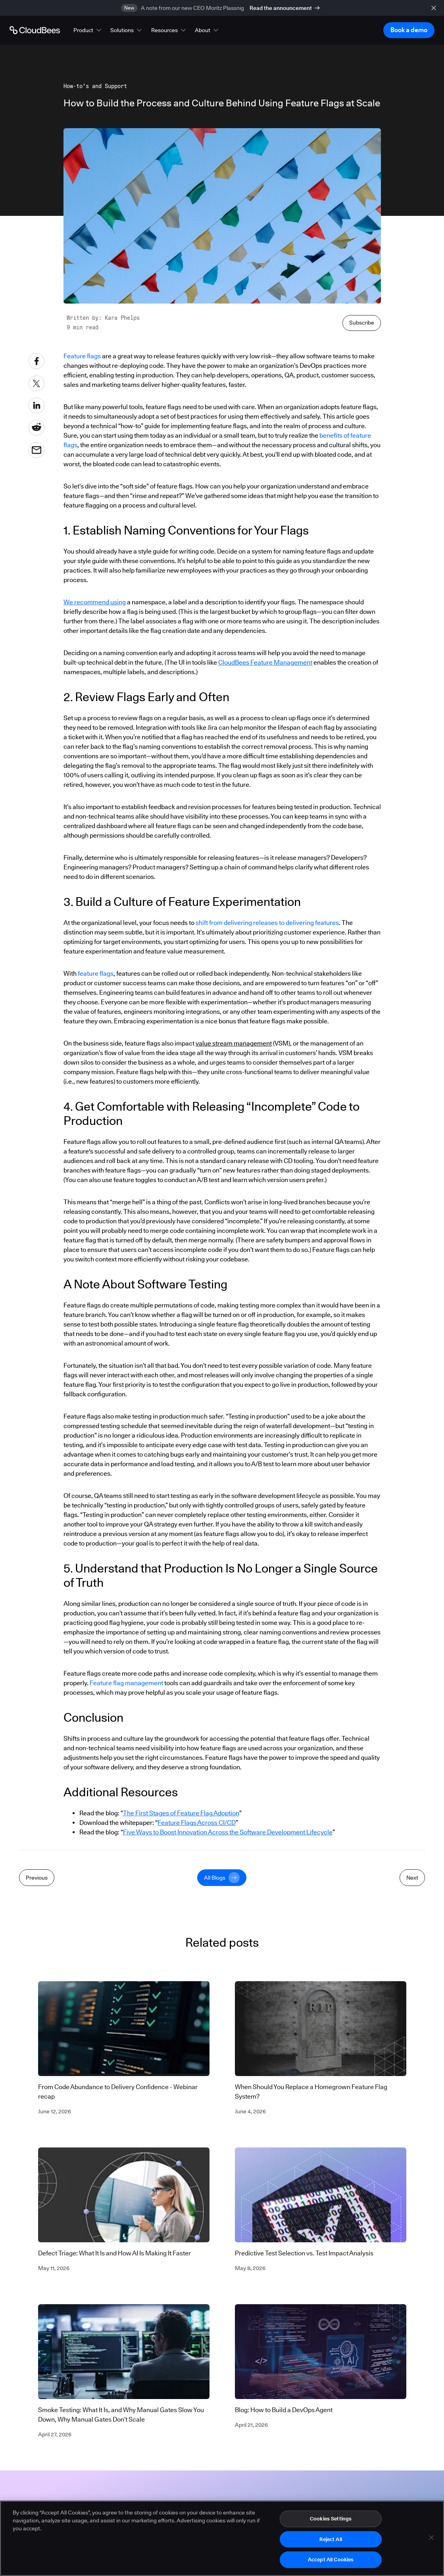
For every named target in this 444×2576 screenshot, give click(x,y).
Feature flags (82, 356)
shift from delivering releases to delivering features (267, 923)
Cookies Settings (331, 2521)
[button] (88, 30)
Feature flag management (126, 1683)
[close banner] (433, 8)
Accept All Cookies (331, 2562)
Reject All (330, 2542)
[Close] (431, 2540)
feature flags (95, 973)
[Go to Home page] (35, 30)
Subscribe (361, 322)
